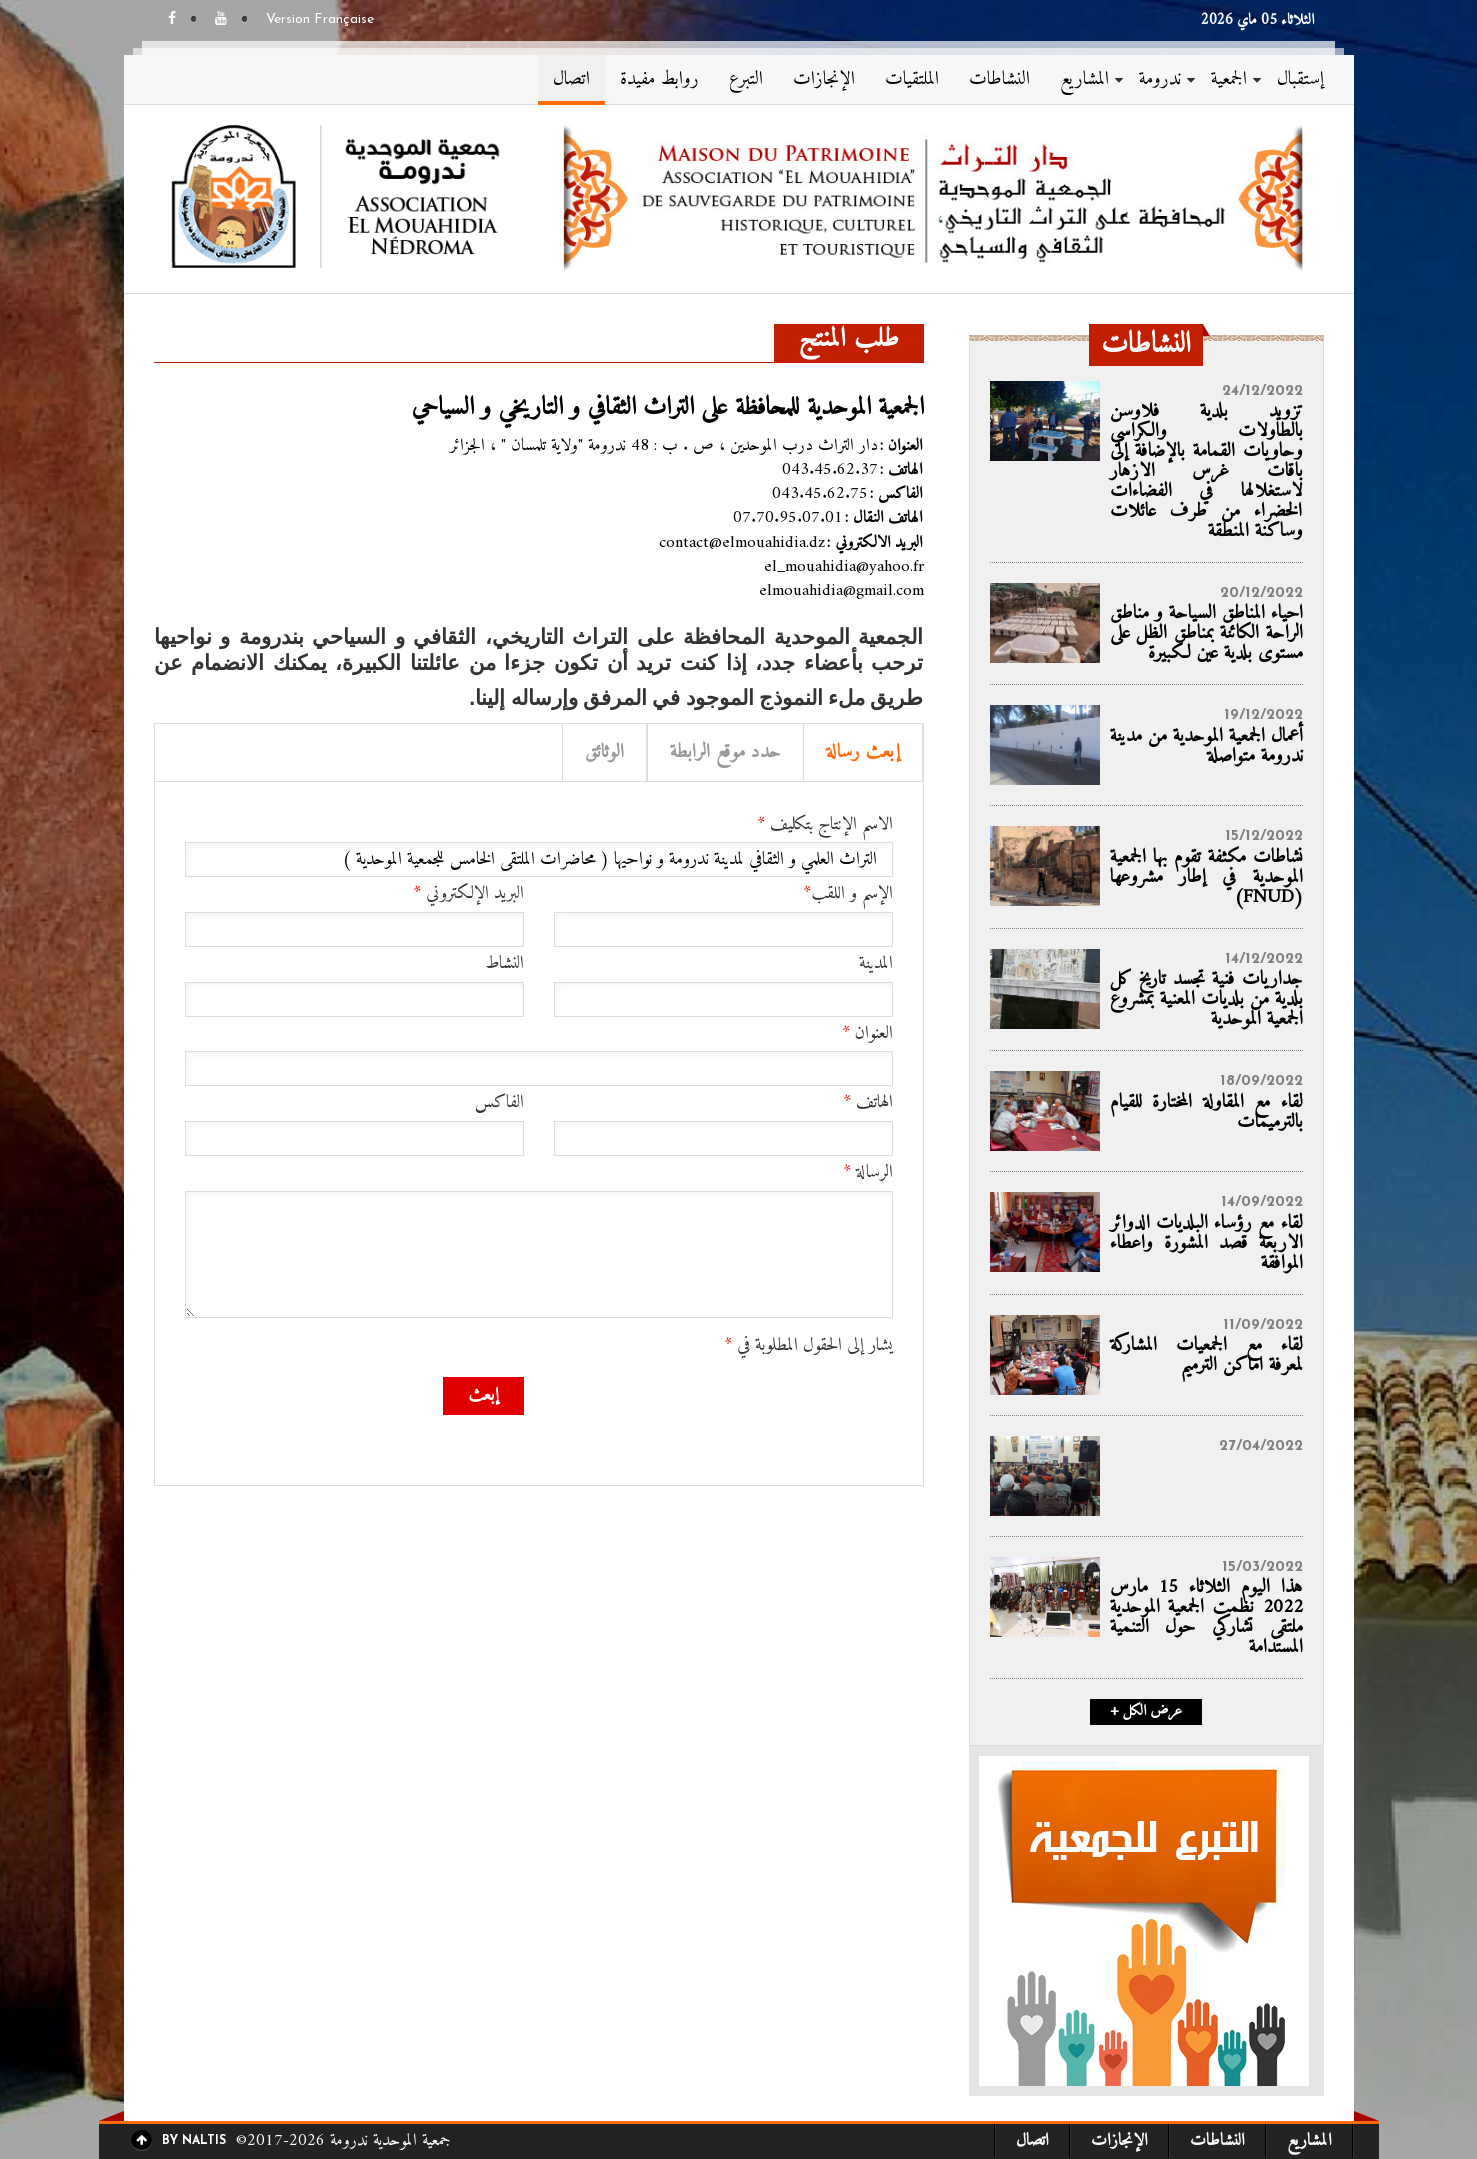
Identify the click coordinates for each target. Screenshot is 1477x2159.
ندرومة (1160, 79)
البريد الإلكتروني (468, 894)
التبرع (746, 79)
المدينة (876, 964)
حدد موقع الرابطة (725, 752)
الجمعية (1229, 79)
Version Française (320, 20)
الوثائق (604, 752)
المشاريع (1084, 79)
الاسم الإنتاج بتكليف (825, 825)
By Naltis (194, 2141)
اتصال (571, 79)
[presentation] (741, 1416)
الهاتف (868, 1103)
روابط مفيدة (659, 79)
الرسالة (868, 1173)
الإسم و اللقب (848, 894)
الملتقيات (912, 79)
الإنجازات (824, 79)
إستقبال (1300, 79)
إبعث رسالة (863, 752)
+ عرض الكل (1146, 1712)
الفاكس (499, 1103)
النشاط (504, 964)
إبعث (483, 1395)
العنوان (867, 1034)
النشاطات (999, 79)
